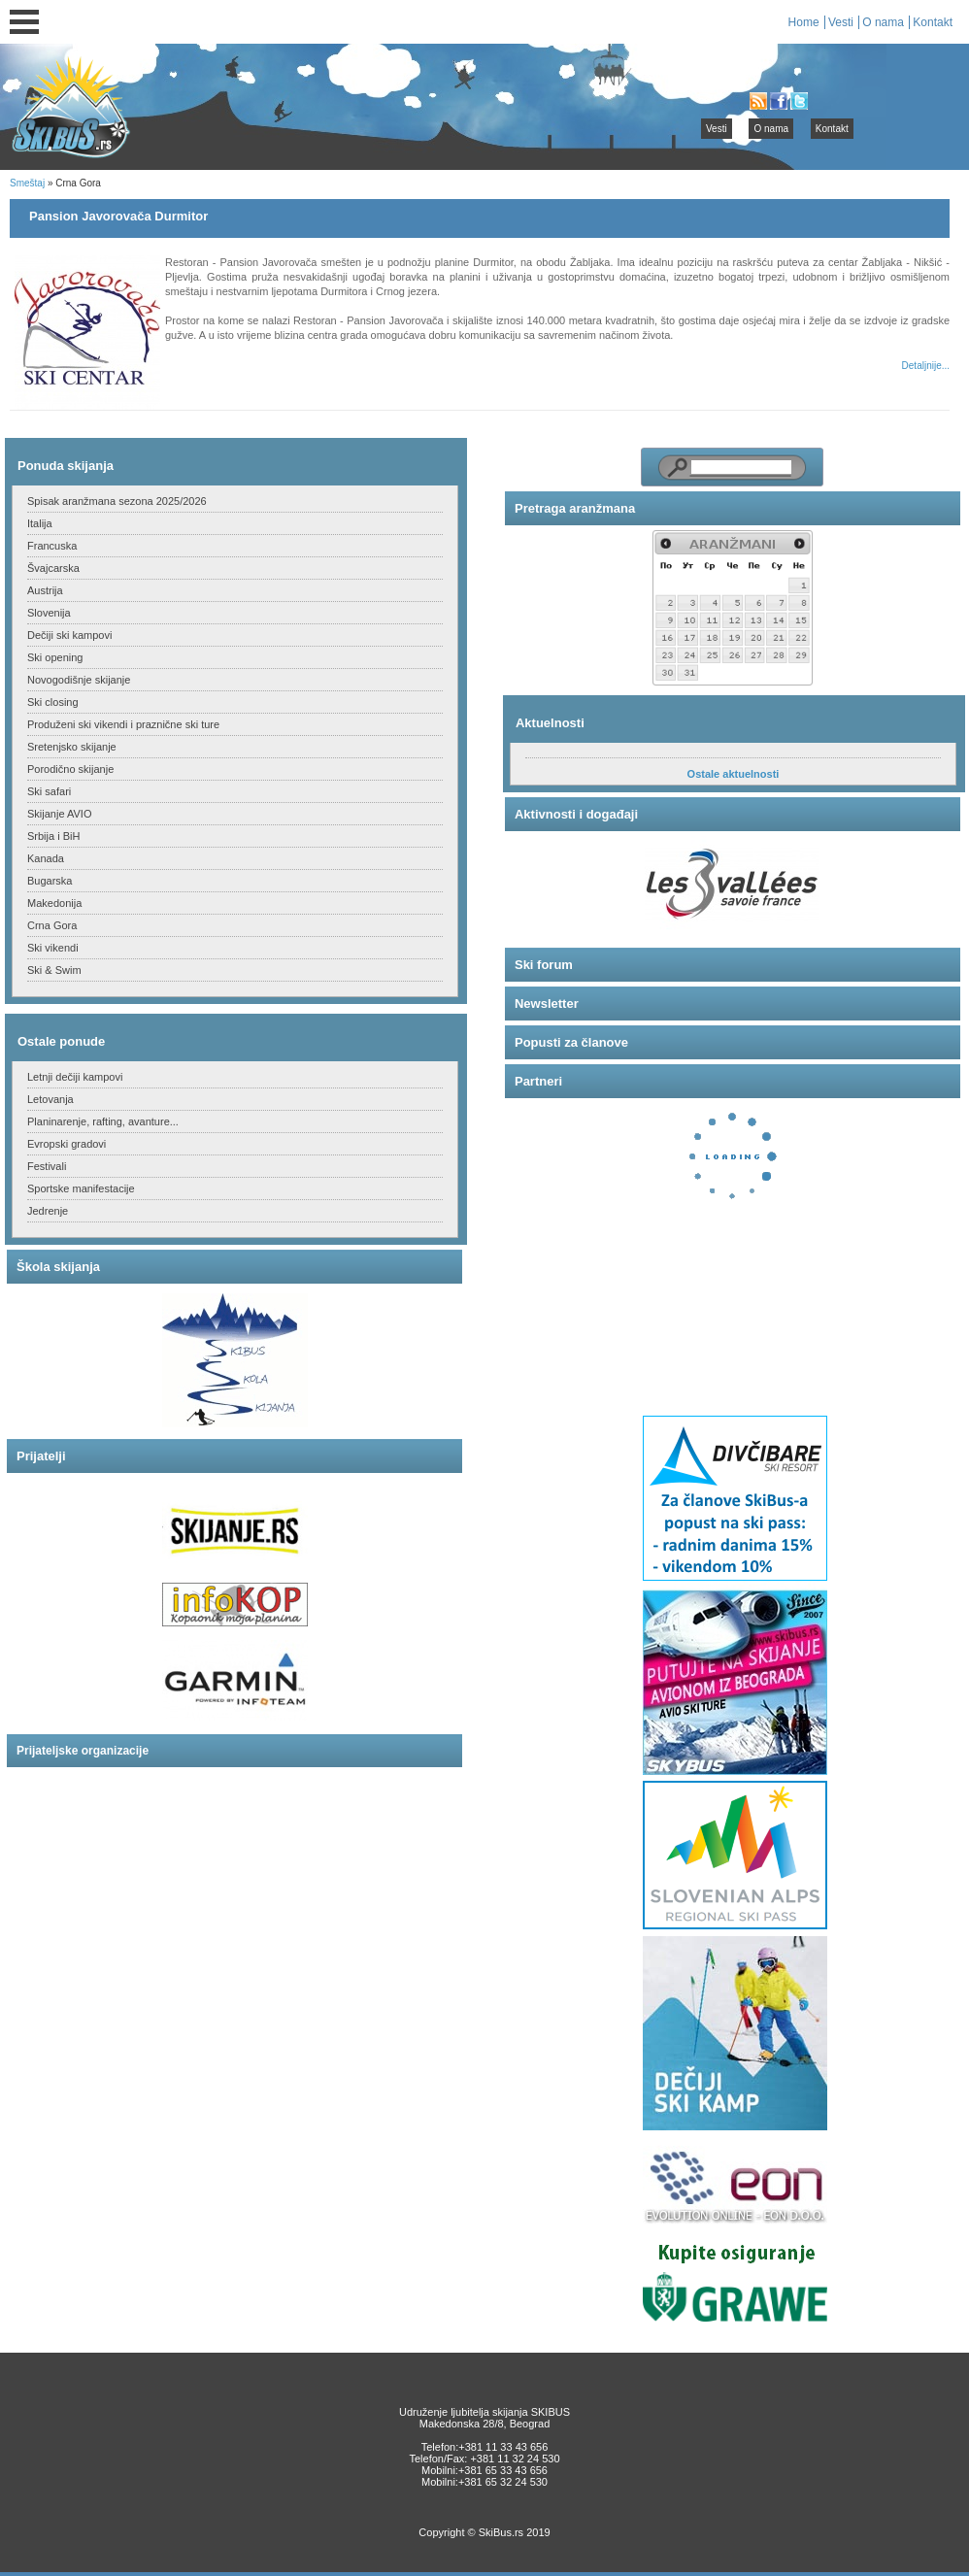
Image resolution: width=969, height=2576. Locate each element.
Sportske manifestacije (81, 1188)
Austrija (45, 590)
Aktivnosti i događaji (576, 814)
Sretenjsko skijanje (72, 747)
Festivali (46, 1166)
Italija (39, 523)
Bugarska (49, 881)
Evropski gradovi (66, 1144)
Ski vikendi (53, 947)
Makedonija (54, 903)
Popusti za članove (571, 1042)
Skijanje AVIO (59, 814)
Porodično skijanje (70, 769)
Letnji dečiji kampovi (74, 1077)
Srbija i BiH (53, 836)
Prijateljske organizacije (83, 1750)
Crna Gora (52, 925)
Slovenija (49, 613)
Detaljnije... (926, 365)
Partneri (538, 1081)
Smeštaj (27, 183)
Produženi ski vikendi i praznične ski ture (123, 724)
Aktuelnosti (550, 723)
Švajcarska (53, 568)
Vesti (840, 22)
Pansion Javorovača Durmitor (118, 216)
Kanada (45, 858)
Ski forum (544, 964)
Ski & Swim (54, 970)
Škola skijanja (58, 1266)
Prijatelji (41, 1456)
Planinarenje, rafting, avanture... (103, 1121)
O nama (883, 22)
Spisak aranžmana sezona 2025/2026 (117, 501)
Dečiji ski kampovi (69, 635)
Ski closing (53, 702)
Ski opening (55, 657)
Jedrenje (47, 1211)
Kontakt (932, 22)
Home (803, 22)
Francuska (52, 546)
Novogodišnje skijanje (78, 680)
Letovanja (50, 1099)
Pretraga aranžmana (575, 508)
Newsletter (547, 1003)
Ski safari (49, 791)
